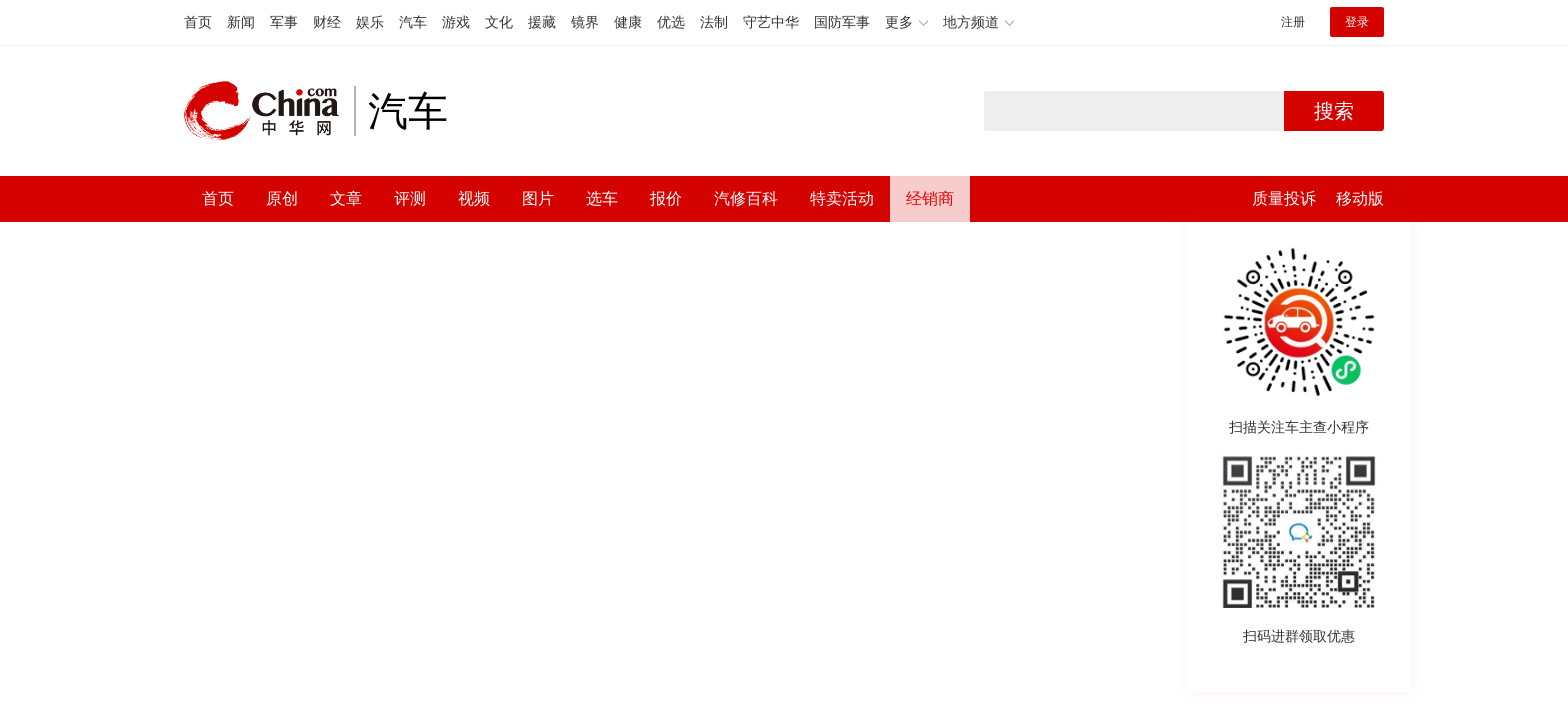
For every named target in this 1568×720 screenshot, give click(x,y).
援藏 (542, 22)
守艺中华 (771, 22)
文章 (346, 198)
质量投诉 (1284, 198)
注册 (1293, 22)
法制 (714, 22)
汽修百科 (746, 198)
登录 (1357, 22)
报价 (666, 198)
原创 (282, 198)
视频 (474, 198)
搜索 (1334, 111)
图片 (538, 198)
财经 (327, 22)
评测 (410, 198)
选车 (602, 198)
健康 (628, 22)
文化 (499, 22)
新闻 (241, 22)
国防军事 (842, 22)
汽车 (413, 22)
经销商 (930, 198)
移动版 (1360, 198)
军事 (284, 22)
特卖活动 (842, 198)
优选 (671, 22)
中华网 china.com (269, 111)
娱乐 (370, 22)
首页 (198, 22)
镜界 (585, 22)
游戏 (456, 22)
